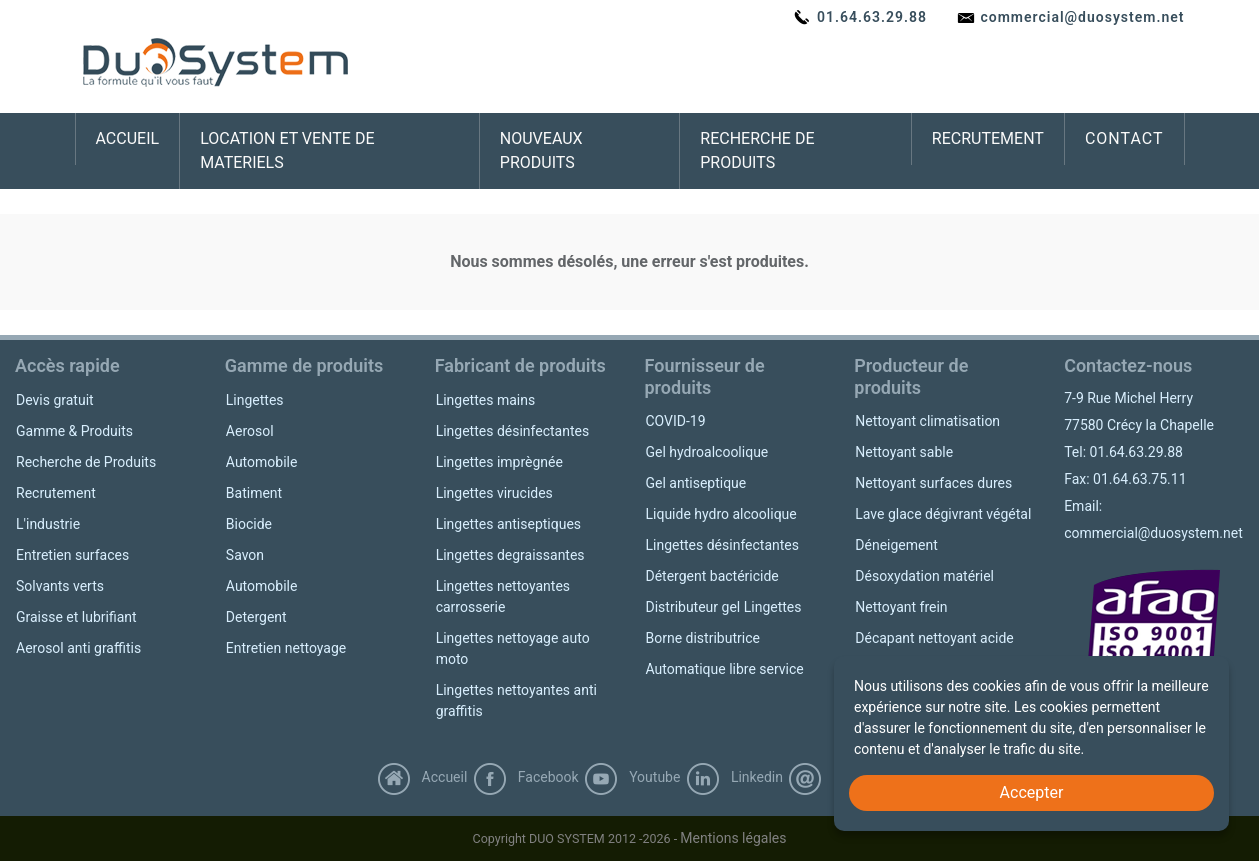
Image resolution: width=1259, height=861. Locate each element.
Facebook (526, 777)
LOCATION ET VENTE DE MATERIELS (287, 150)
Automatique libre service (724, 669)
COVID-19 (675, 421)
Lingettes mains (486, 400)
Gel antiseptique (695, 483)
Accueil (422, 777)
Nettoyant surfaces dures (933, 483)
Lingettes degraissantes (510, 555)
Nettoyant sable (904, 452)
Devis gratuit (55, 400)
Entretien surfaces (72, 555)
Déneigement (896, 545)
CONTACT (1124, 138)
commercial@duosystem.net (1070, 17)
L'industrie (48, 524)
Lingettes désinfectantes (513, 431)
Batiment (254, 493)
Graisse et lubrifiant (76, 617)
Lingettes (255, 400)
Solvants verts (60, 586)
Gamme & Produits (74, 431)
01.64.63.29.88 (860, 17)
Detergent (256, 617)
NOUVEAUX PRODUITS (541, 150)
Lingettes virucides (494, 493)
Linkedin (734, 777)
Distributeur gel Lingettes (723, 607)
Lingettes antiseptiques (508, 524)
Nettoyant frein (901, 607)
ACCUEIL (128, 138)
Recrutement (56, 493)
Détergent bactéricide (711, 576)
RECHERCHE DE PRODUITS (757, 150)
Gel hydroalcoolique (706, 452)
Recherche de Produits (86, 462)
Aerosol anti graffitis (78, 648)
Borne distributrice (702, 638)
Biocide (249, 524)
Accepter (1032, 792)
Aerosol (250, 431)
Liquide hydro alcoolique (720, 514)
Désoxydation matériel (924, 576)
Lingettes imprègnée (499, 462)
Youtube (632, 777)
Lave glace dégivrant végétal (943, 514)
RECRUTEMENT (988, 138)
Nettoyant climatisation (927, 421)
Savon (245, 555)
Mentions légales (733, 838)
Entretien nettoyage (286, 648)
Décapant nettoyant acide (934, 638)
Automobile (262, 462)
